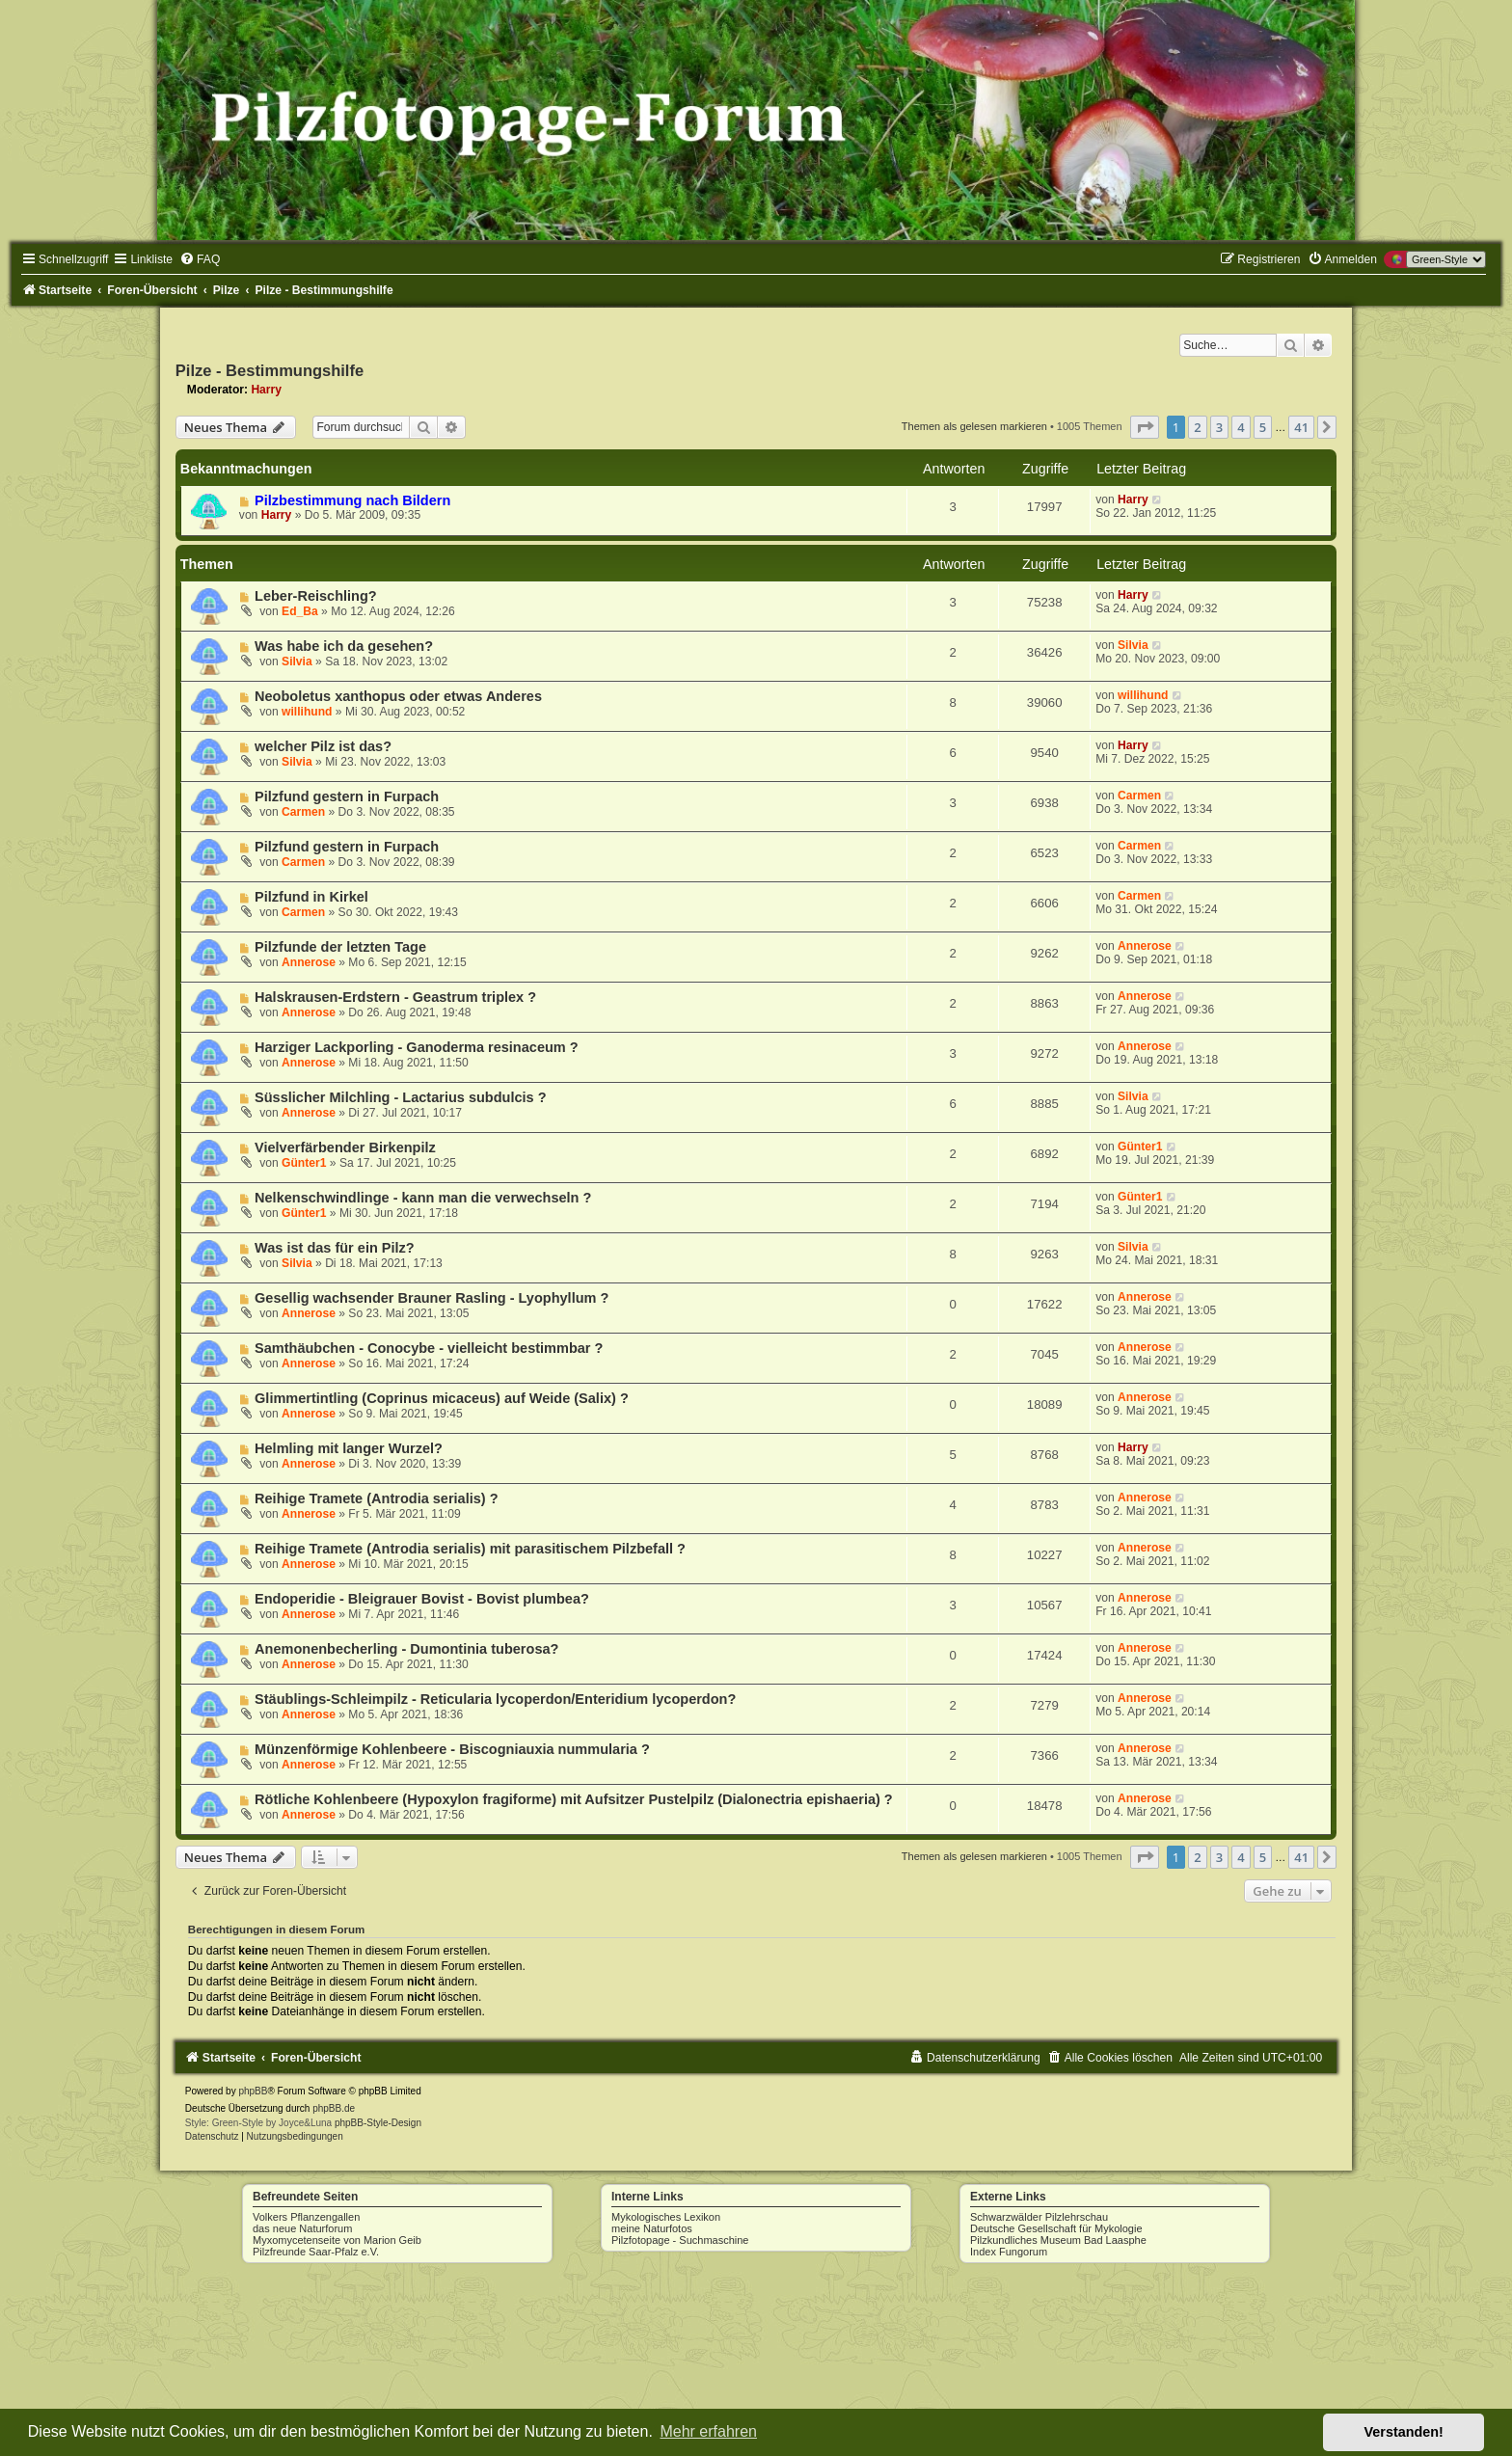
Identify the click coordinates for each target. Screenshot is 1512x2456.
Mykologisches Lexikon (665, 2217)
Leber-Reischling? (316, 596)
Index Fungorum (1008, 2251)
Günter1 (304, 1163)
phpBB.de (333, 2108)
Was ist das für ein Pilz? (335, 1247)
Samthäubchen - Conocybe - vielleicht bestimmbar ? (429, 1348)
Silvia (297, 661)
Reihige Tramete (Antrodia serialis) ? (376, 1498)
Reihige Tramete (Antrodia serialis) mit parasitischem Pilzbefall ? (470, 1548)
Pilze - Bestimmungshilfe (270, 370)
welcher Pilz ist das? (323, 746)
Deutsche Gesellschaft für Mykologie (1056, 2228)
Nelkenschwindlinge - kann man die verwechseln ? (423, 1197)
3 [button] (1219, 427)
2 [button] (1197, 427)
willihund (307, 711)
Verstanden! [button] (1404, 2432)
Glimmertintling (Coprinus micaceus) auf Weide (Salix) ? (442, 1398)
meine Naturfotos (651, 2228)
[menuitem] (199, 259)
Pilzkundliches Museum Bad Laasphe (1058, 2240)
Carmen (303, 812)
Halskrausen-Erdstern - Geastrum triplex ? (395, 997)
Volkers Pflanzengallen (306, 2217)
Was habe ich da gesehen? (344, 646)
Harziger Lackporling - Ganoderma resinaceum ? (417, 1047)
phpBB (252, 2091)
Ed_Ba (300, 611)
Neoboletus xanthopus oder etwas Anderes (398, 696)
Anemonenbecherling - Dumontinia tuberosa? (406, 1649)
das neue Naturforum (302, 2228)
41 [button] (1301, 427)
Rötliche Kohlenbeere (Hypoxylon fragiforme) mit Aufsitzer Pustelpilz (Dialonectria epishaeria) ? (574, 1799)
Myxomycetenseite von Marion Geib (337, 2240)
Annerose (309, 962)
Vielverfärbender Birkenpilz (345, 1147)
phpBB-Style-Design (378, 2123)
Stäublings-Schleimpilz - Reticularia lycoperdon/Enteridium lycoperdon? (495, 1699)
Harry (266, 389)
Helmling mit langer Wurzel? (349, 1448)
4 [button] (1240, 427)
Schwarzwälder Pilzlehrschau (1039, 2217)
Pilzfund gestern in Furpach (347, 796)
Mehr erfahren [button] (708, 2431)
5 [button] (1262, 427)
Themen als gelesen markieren (974, 426)
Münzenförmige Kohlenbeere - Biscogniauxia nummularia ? (452, 1749)
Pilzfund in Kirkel (311, 896)
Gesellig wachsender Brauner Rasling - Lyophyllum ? (431, 1298)
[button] (1144, 427)
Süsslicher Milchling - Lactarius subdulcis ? (400, 1097)
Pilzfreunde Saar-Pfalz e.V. (316, 2251)
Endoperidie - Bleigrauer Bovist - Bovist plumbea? (422, 1598)
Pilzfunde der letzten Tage (340, 947)
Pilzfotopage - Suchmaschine (679, 2240)
